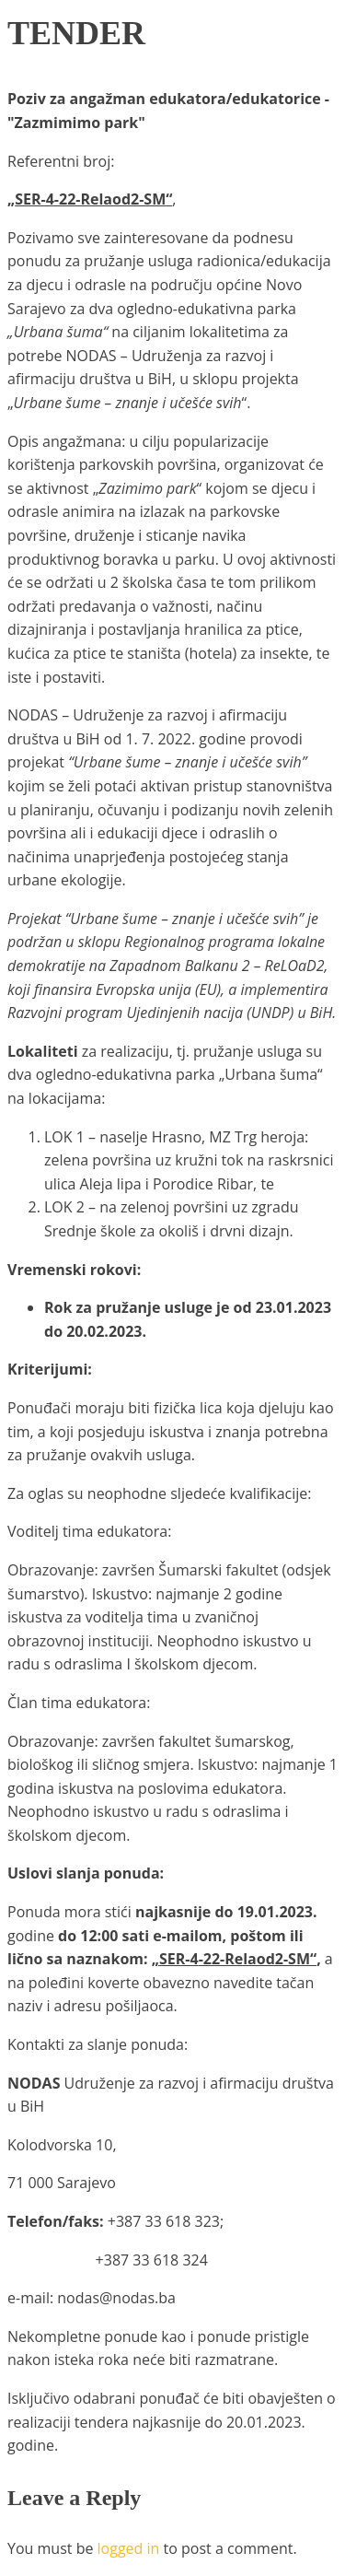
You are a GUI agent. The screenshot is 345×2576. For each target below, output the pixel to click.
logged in (129, 2548)
